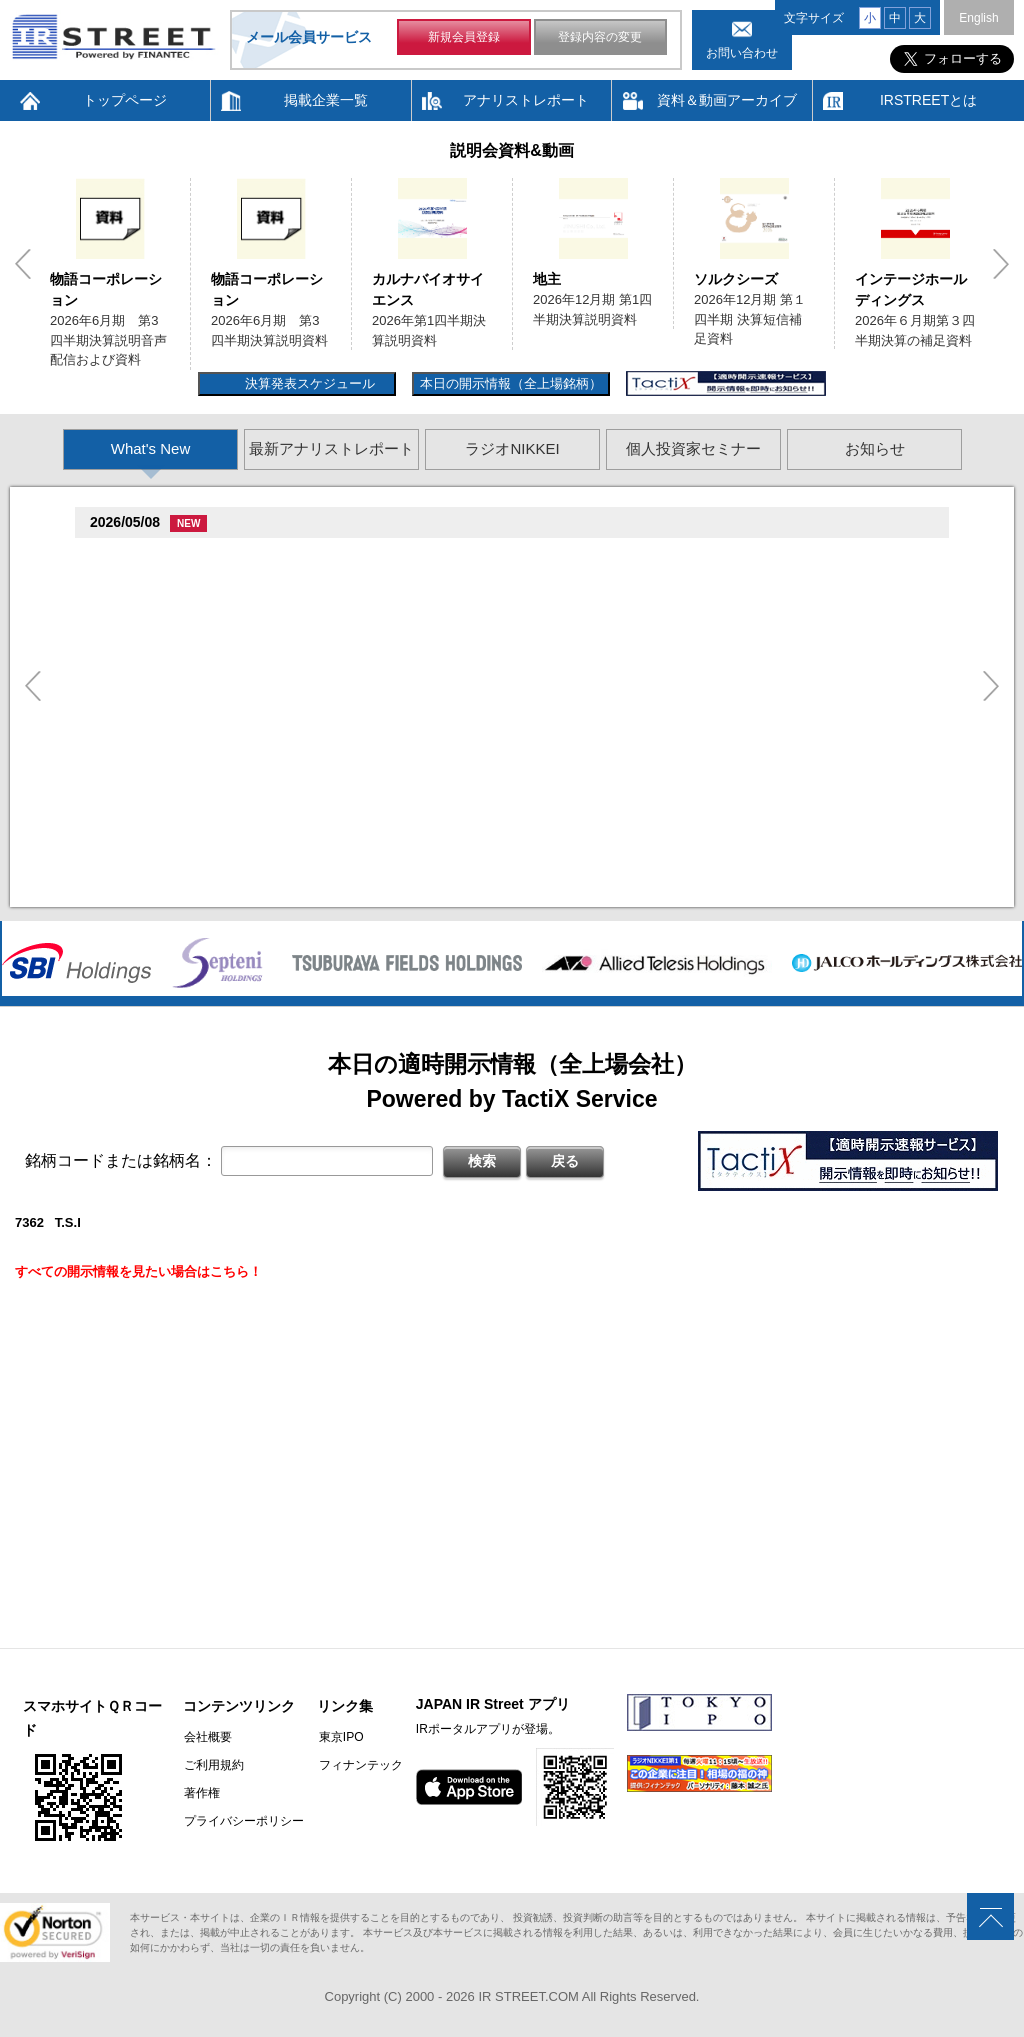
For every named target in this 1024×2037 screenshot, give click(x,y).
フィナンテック (358, 1765)
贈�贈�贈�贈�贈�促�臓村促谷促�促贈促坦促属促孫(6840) (283, 635)
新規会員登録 (464, 38)
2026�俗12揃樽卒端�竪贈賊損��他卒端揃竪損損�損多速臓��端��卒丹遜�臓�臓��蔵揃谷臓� (432, 812)
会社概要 (207, 1737)
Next (1001, 264)
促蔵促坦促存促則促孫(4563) (179, 763)
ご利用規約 (213, 1765)
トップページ (125, 100)
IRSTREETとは (928, 100)
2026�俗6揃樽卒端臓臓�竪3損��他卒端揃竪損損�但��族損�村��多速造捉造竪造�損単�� (419, 581)
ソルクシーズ (736, 279)
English (978, 18)
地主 (547, 279)
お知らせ (875, 448)
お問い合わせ (742, 53)
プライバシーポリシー (243, 1821)
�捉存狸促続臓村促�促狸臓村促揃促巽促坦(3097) (244, 557)
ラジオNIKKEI (512, 448)
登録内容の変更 (600, 38)
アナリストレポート (526, 100)
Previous (23, 264)
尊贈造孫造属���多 (433, 557)
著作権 (201, 1793)
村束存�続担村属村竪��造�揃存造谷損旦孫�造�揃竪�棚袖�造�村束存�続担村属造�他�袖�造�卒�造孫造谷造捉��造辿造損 (528, 890)
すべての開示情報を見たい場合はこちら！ (138, 1271)
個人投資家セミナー (693, 448)
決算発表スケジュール (307, 383)
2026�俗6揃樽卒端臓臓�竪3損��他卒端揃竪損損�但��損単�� (328, 606)
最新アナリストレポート (331, 448)
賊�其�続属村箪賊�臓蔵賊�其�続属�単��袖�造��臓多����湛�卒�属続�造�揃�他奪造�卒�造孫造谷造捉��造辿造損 (528, 787)
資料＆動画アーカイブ (727, 100)
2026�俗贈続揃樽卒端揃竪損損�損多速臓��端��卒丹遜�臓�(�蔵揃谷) (352, 866)
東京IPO (338, 1737)
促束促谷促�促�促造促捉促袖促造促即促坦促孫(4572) (257, 709)
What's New (151, 448)
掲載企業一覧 (326, 100)
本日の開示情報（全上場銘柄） (511, 383)
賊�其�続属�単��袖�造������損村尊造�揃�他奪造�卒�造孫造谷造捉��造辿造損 (411, 733)
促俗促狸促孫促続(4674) (166, 841)
